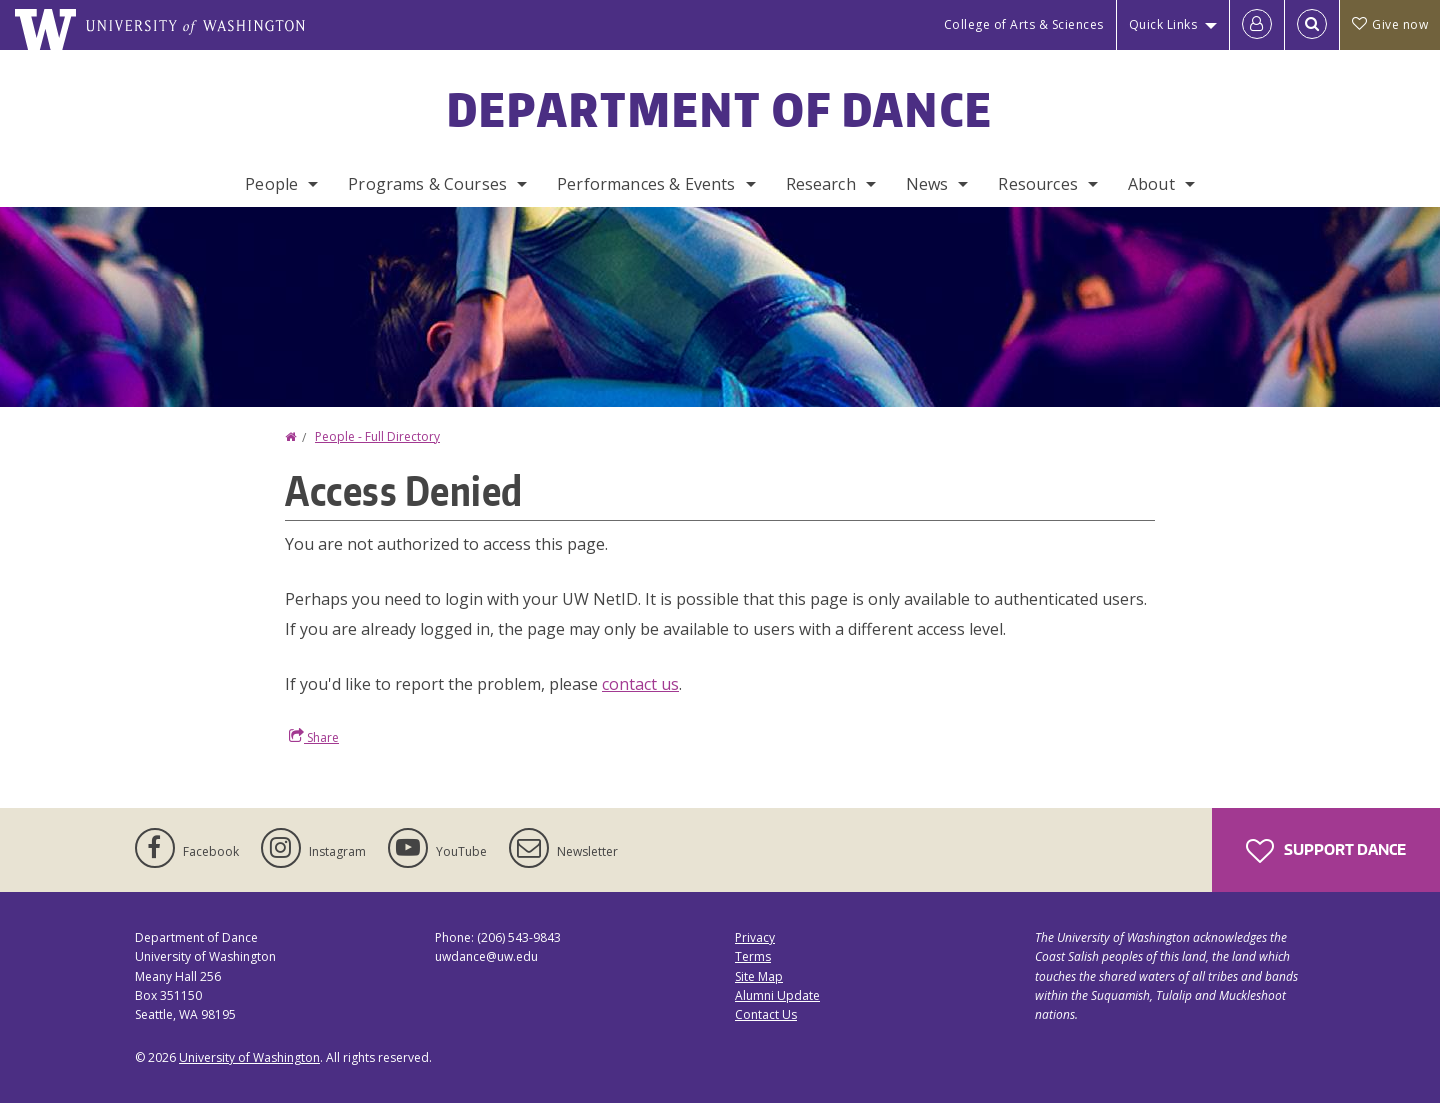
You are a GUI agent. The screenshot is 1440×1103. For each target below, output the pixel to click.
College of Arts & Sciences (1024, 24)
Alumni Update (777, 995)
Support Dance (1326, 851)
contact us (640, 684)
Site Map (759, 976)
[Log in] (1257, 25)
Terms (753, 956)
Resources (1037, 184)
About (1151, 184)
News (927, 184)
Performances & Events (646, 184)
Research (821, 184)
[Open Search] (1312, 25)
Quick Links (1163, 24)
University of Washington (249, 1057)
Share (314, 737)
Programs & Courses (427, 184)
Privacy (755, 937)
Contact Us (766, 1014)
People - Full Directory (377, 436)
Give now (1390, 24)
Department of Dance (720, 109)
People (271, 184)
